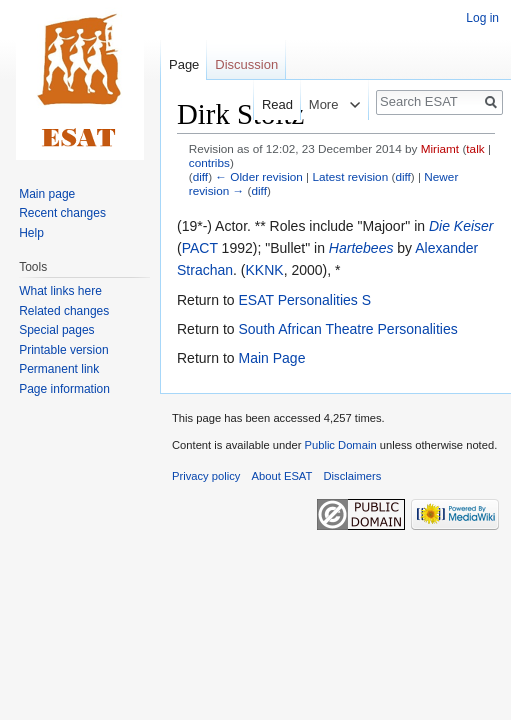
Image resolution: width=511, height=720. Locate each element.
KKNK (265, 270)
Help (31, 233)
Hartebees (361, 248)
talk (475, 148)
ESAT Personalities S (304, 300)
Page (184, 64)
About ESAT (282, 476)
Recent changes (62, 213)
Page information (64, 389)
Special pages (56, 330)
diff (200, 176)
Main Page (271, 358)
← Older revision (259, 176)
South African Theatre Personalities (347, 329)
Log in (482, 18)
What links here (60, 291)
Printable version (63, 350)
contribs (209, 162)
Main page (47, 194)
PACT (200, 248)
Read (259, 104)
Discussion (246, 64)
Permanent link (59, 369)
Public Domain (340, 445)
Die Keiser (461, 226)
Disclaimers (353, 476)
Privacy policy (206, 476)
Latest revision (350, 176)
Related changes (64, 311)
